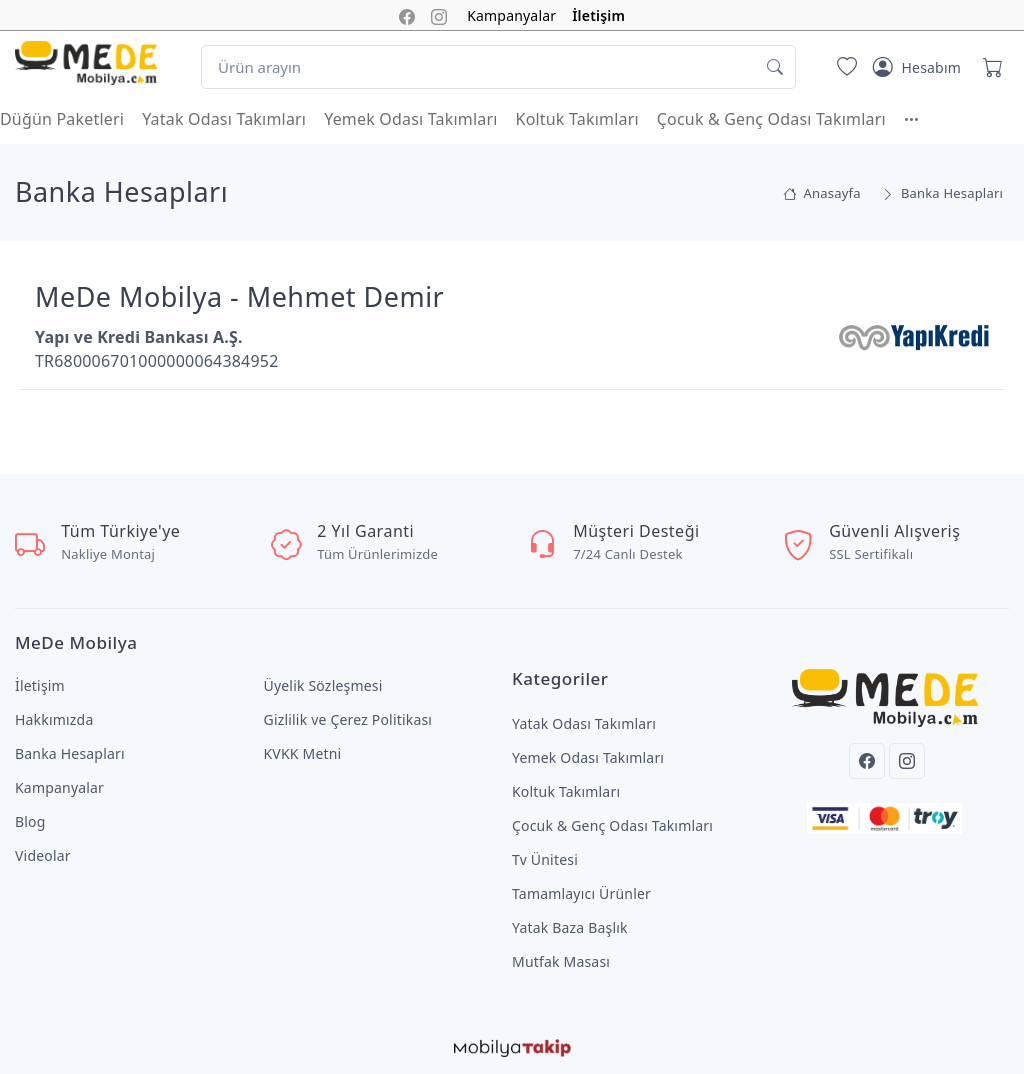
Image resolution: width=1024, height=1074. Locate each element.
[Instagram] (907, 761)
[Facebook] (867, 761)
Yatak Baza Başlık (570, 927)
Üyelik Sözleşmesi (323, 685)
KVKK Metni (303, 753)
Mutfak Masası (561, 961)
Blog (30, 821)
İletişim (598, 15)
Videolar (43, 855)
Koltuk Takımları (577, 119)
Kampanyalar (511, 15)
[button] (921, 119)
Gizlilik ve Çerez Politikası (348, 719)
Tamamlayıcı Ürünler (581, 893)
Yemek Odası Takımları (410, 119)
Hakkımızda (54, 719)
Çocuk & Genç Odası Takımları (771, 119)
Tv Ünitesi (545, 859)
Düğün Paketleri (62, 119)
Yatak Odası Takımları (224, 119)
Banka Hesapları (70, 753)
